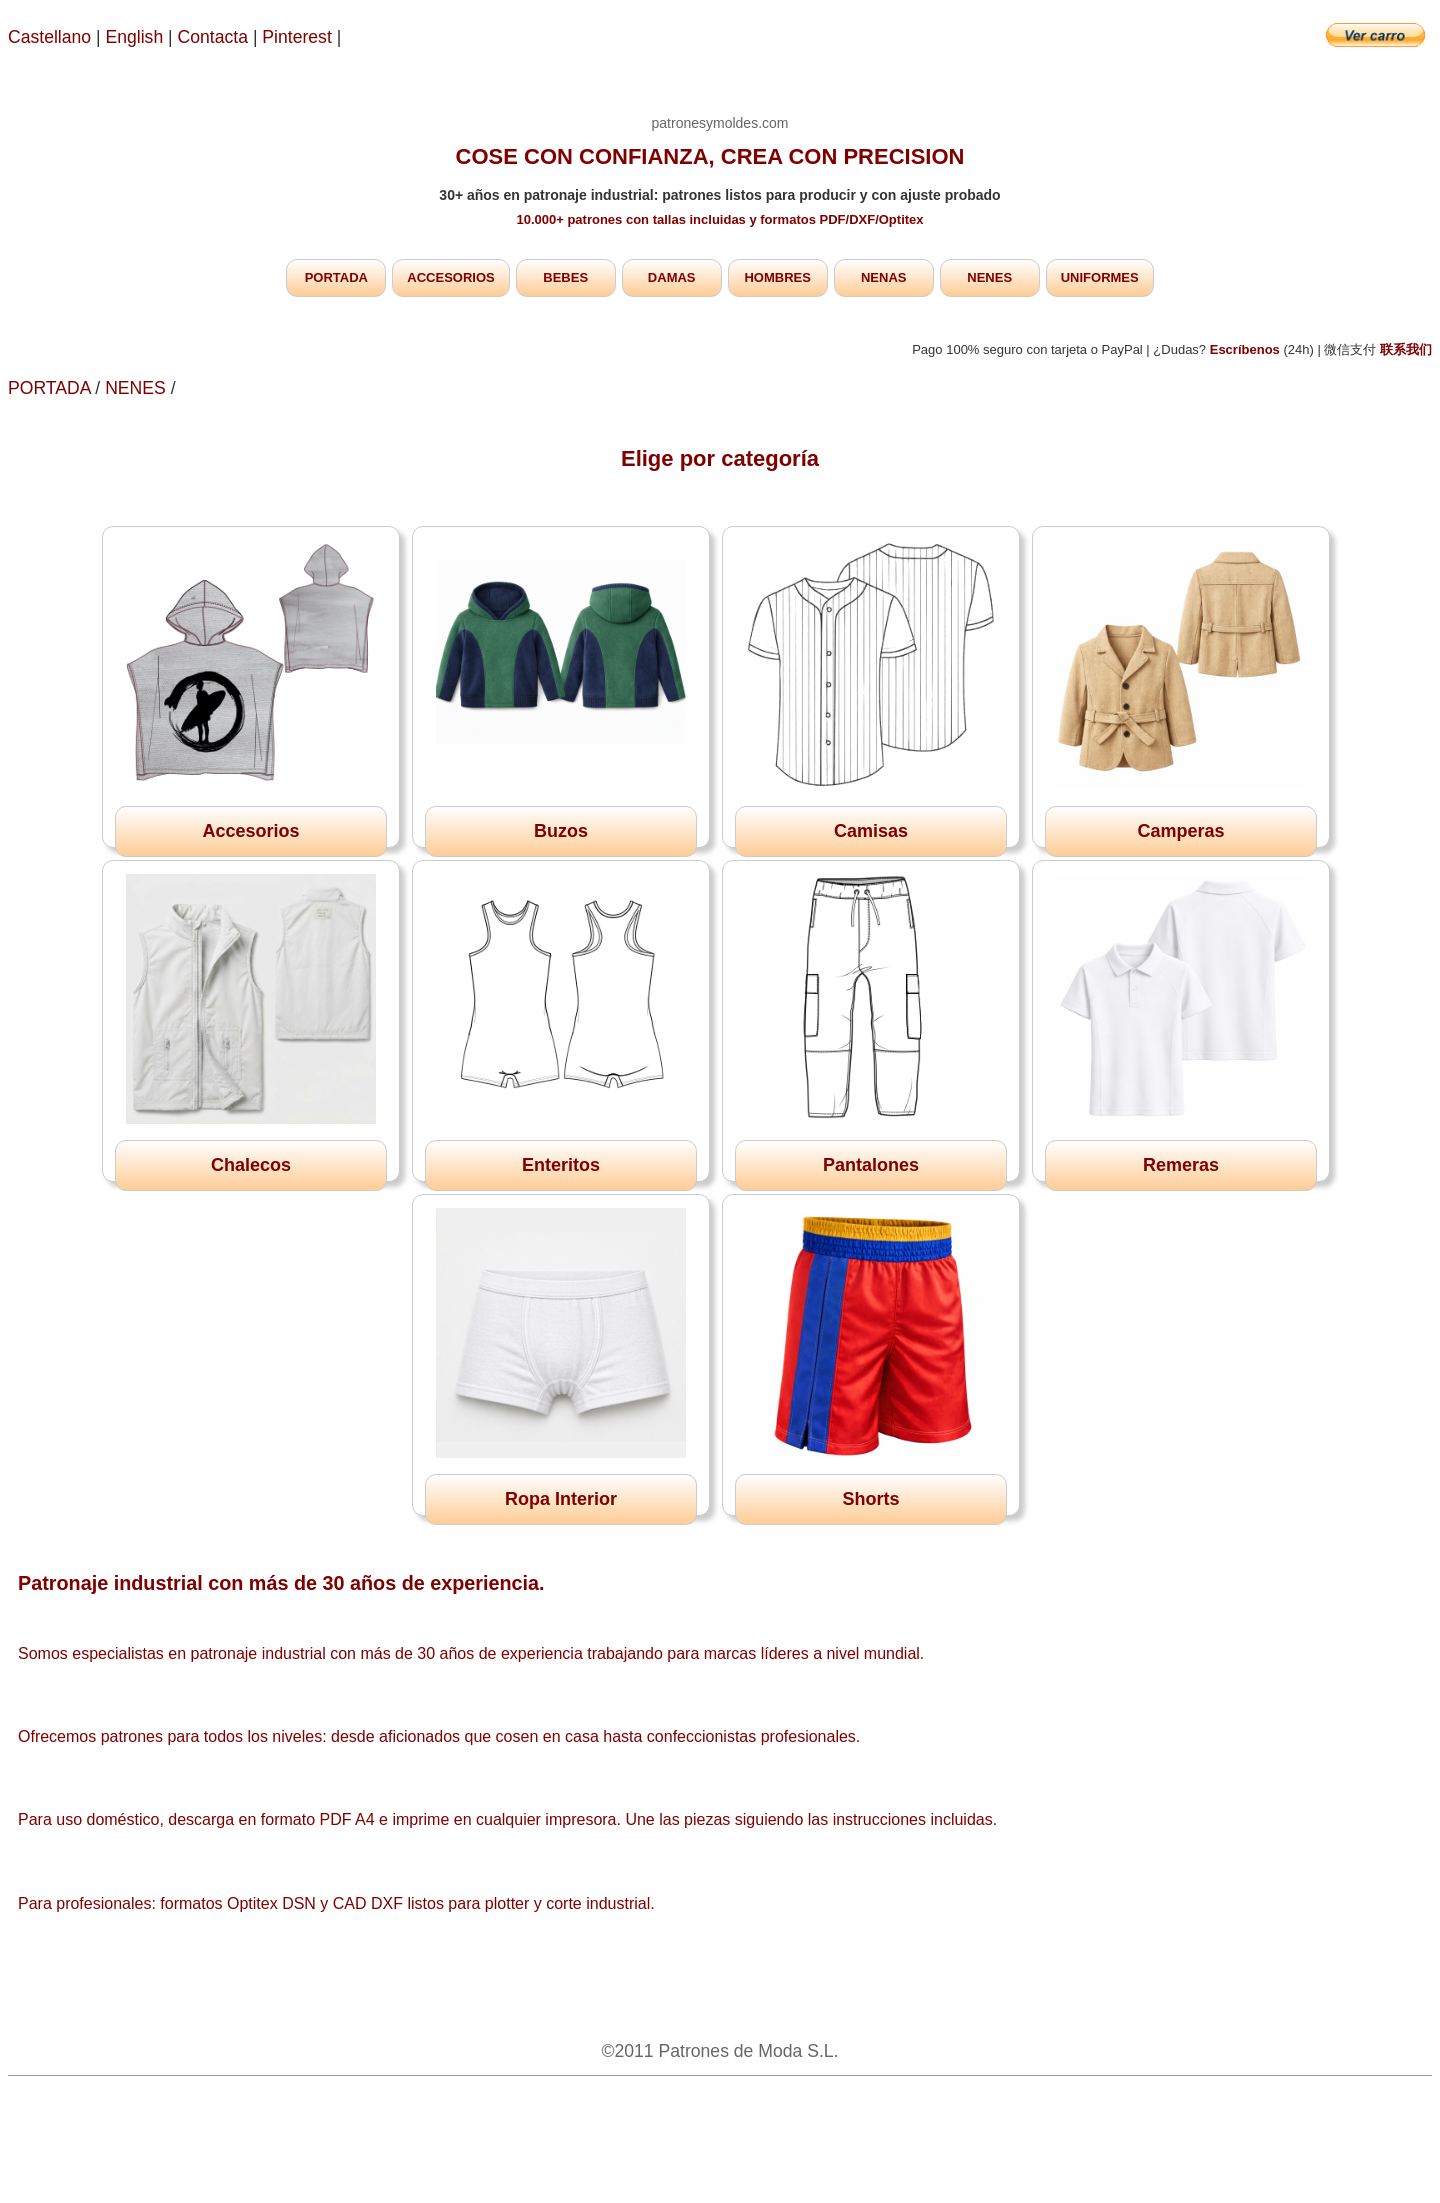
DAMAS (672, 277)
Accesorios (250, 831)
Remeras (1181, 1165)
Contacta (215, 37)
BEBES (565, 277)
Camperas (1180, 831)
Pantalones (871, 1165)
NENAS (884, 277)
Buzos (561, 831)
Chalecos (251, 1165)
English (135, 37)
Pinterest (299, 37)
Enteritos (561, 1165)
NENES (989, 277)
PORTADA (336, 277)
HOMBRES (777, 277)
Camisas (871, 831)
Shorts (870, 1499)
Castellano (49, 37)
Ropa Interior (561, 1499)
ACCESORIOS (450, 277)
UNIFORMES (1100, 277)
